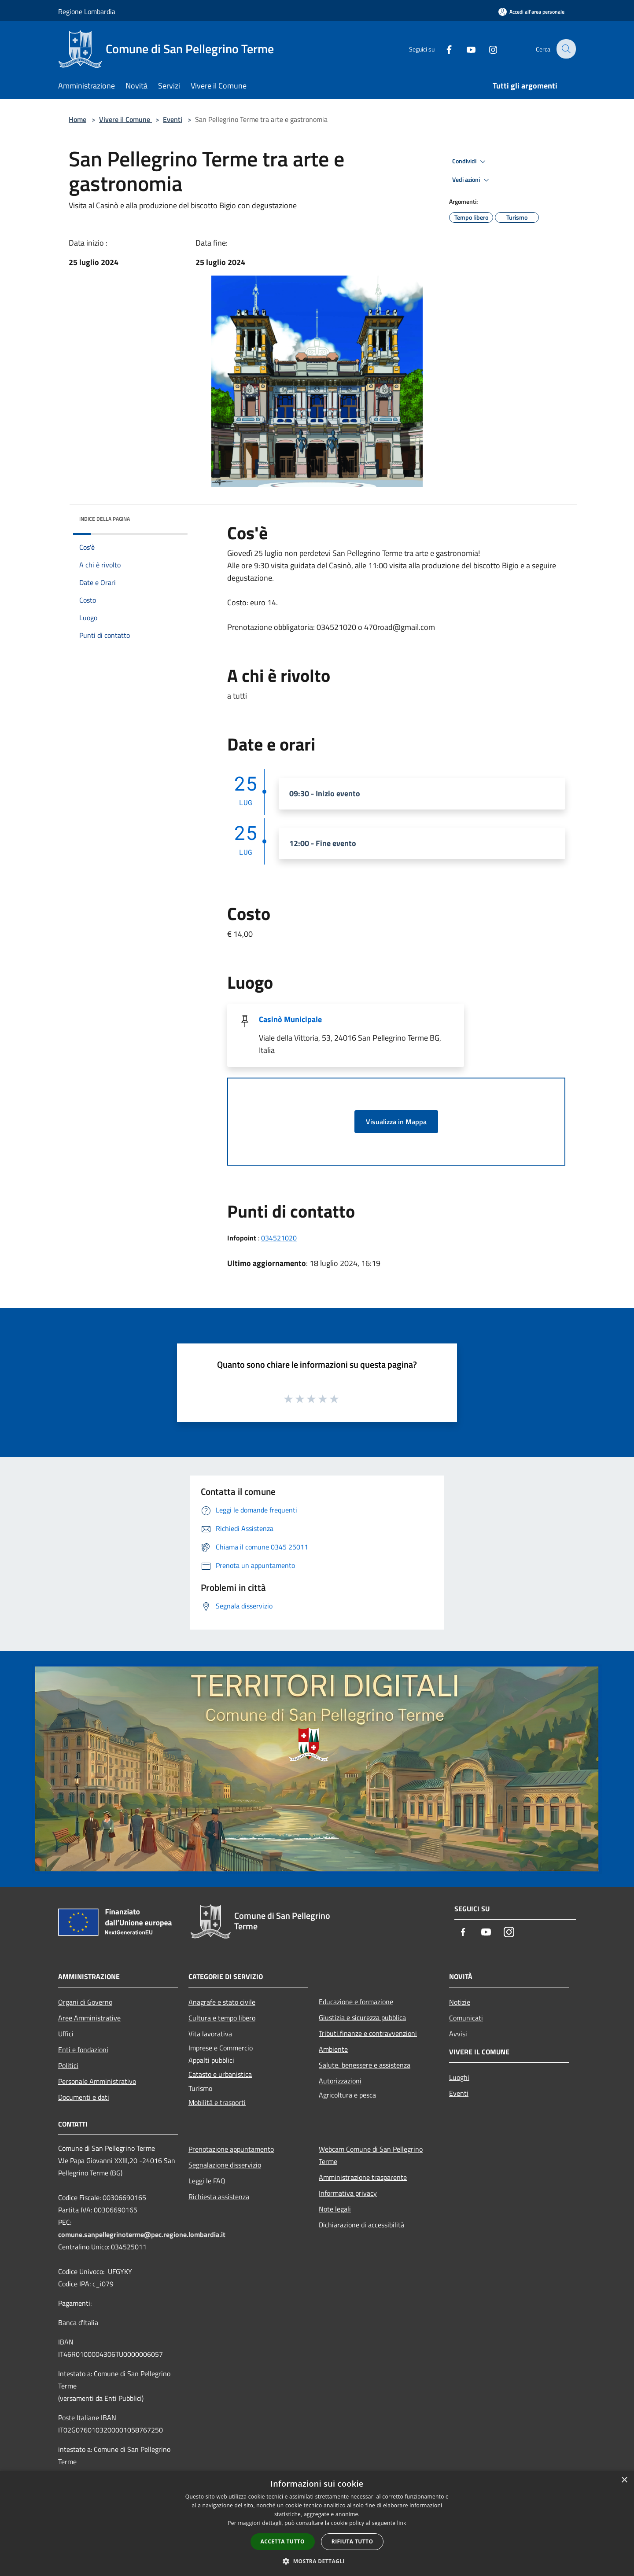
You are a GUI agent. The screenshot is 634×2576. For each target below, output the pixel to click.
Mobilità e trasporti (217, 2102)
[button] (317, 2561)
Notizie (459, 2002)
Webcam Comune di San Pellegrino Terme (371, 2155)
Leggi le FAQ (206, 2180)
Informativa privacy (348, 2193)
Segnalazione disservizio (224, 2165)
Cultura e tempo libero (221, 2018)
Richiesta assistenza (218, 2196)
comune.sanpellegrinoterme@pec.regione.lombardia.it (141, 2234)
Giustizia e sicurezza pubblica (362, 2017)
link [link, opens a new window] (401, 2523)
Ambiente (333, 2049)
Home (77, 119)
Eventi (172, 119)
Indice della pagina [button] (104, 519)
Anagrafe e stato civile (221, 2002)
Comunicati (466, 2018)
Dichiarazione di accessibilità (361, 2224)
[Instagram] (487, 49)
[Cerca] (565, 48)
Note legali (335, 2209)
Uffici (66, 2033)
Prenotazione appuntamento (231, 2149)
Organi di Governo (85, 2002)
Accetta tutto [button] (283, 2541)
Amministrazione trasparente (363, 2177)
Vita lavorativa (210, 2033)
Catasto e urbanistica (220, 2074)
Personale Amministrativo (97, 2081)
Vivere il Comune (125, 119)
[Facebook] (443, 49)
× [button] (624, 2480)
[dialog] (317, 2523)
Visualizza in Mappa (396, 1121)
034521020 (279, 1238)
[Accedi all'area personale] (531, 11)
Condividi (470, 161)
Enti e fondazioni (83, 2049)
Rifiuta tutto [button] (352, 2541)
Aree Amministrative (89, 2018)
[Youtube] (465, 49)
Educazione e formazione (356, 2001)
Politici (68, 2065)
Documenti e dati (83, 2097)
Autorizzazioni (340, 2081)
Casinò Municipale (290, 1019)
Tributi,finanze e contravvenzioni (368, 2033)
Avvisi (458, 2033)
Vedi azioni (472, 180)
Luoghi (459, 2077)
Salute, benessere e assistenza (364, 2065)
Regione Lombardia (86, 11)
